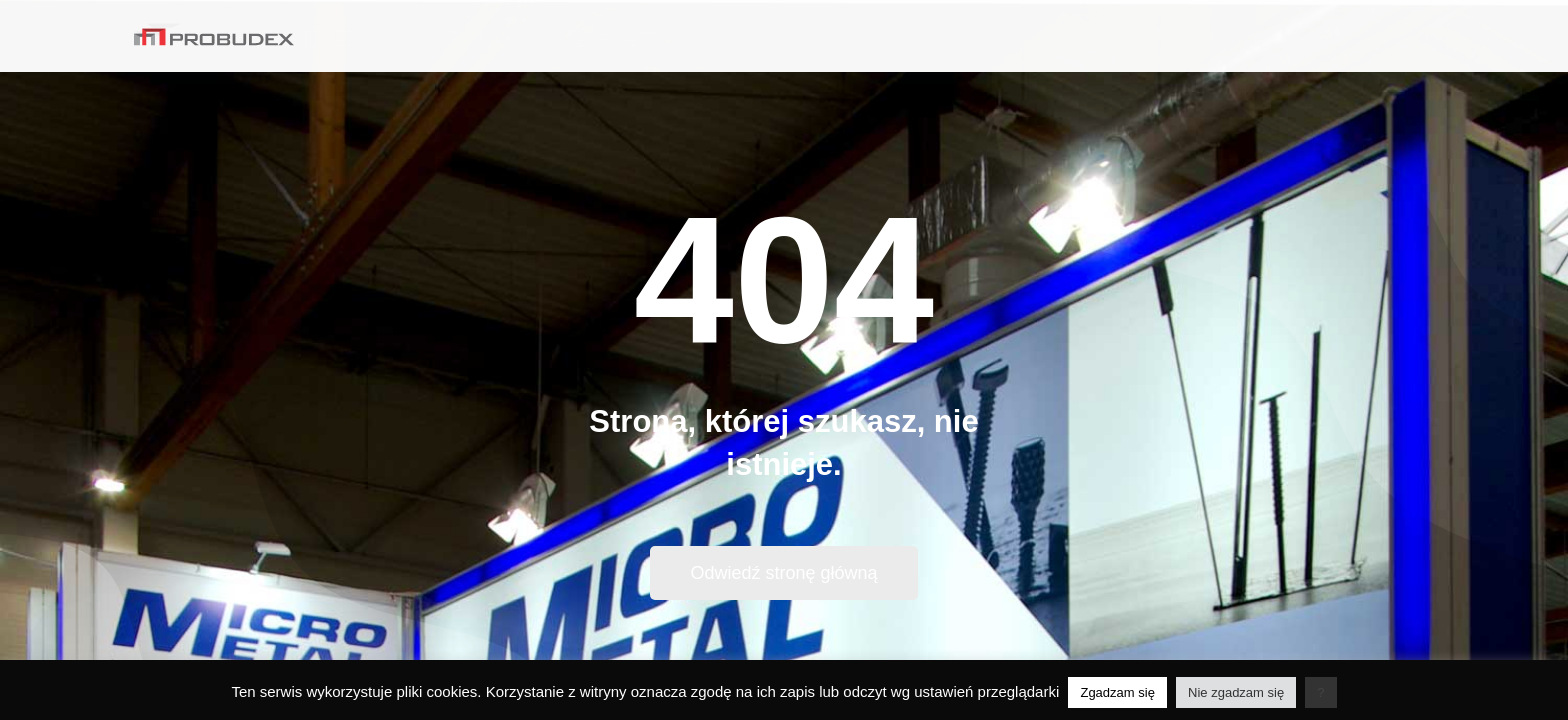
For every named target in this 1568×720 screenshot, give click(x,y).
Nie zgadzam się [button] (1236, 692)
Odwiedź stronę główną (783, 573)
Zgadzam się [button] (1117, 692)
